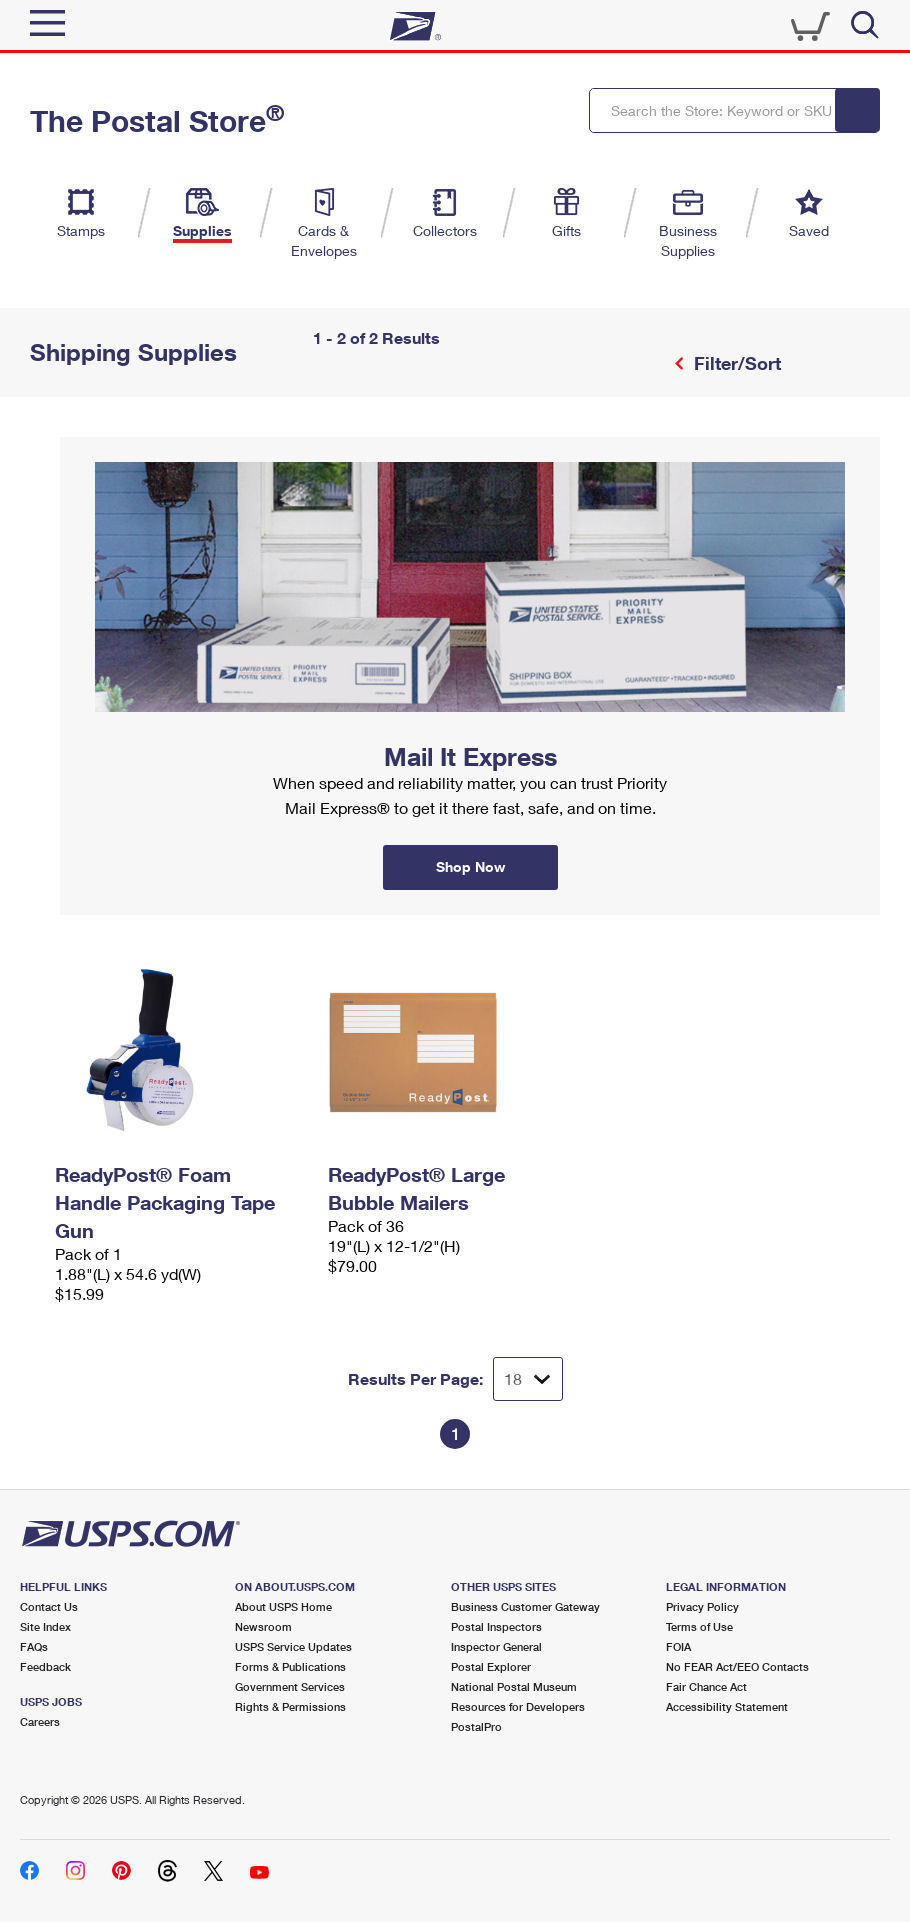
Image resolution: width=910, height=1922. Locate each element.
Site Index (45, 1626)
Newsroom (263, 1626)
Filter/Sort (735, 363)
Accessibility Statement (727, 1706)
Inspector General (496, 1646)
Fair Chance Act (706, 1686)
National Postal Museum (514, 1686)
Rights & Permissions (290, 1706)
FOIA (678, 1646)
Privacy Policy (702, 1606)
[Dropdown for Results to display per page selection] (528, 1379)
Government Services (290, 1686)
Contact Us (49, 1606)
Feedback (45, 1666)
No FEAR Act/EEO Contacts (737, 1666)
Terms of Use (699, 1626)
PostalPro (476, 1726)
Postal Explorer (491, 1666)
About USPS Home (283, 1606)
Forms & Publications (290, 1666)
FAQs (34, 1646)
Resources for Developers (518, 1706)
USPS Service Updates (293, 1646)
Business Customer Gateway (525, 1606)
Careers (40, 1721)
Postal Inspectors (496, 1626)
